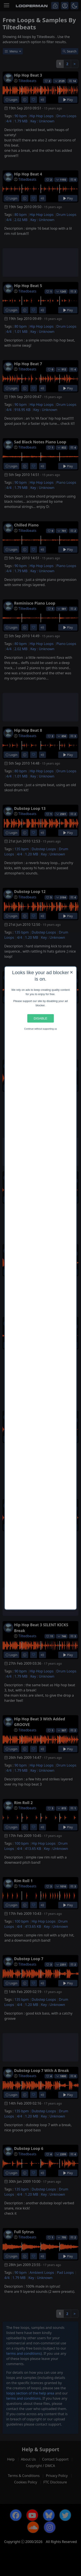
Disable (40, 1018)
